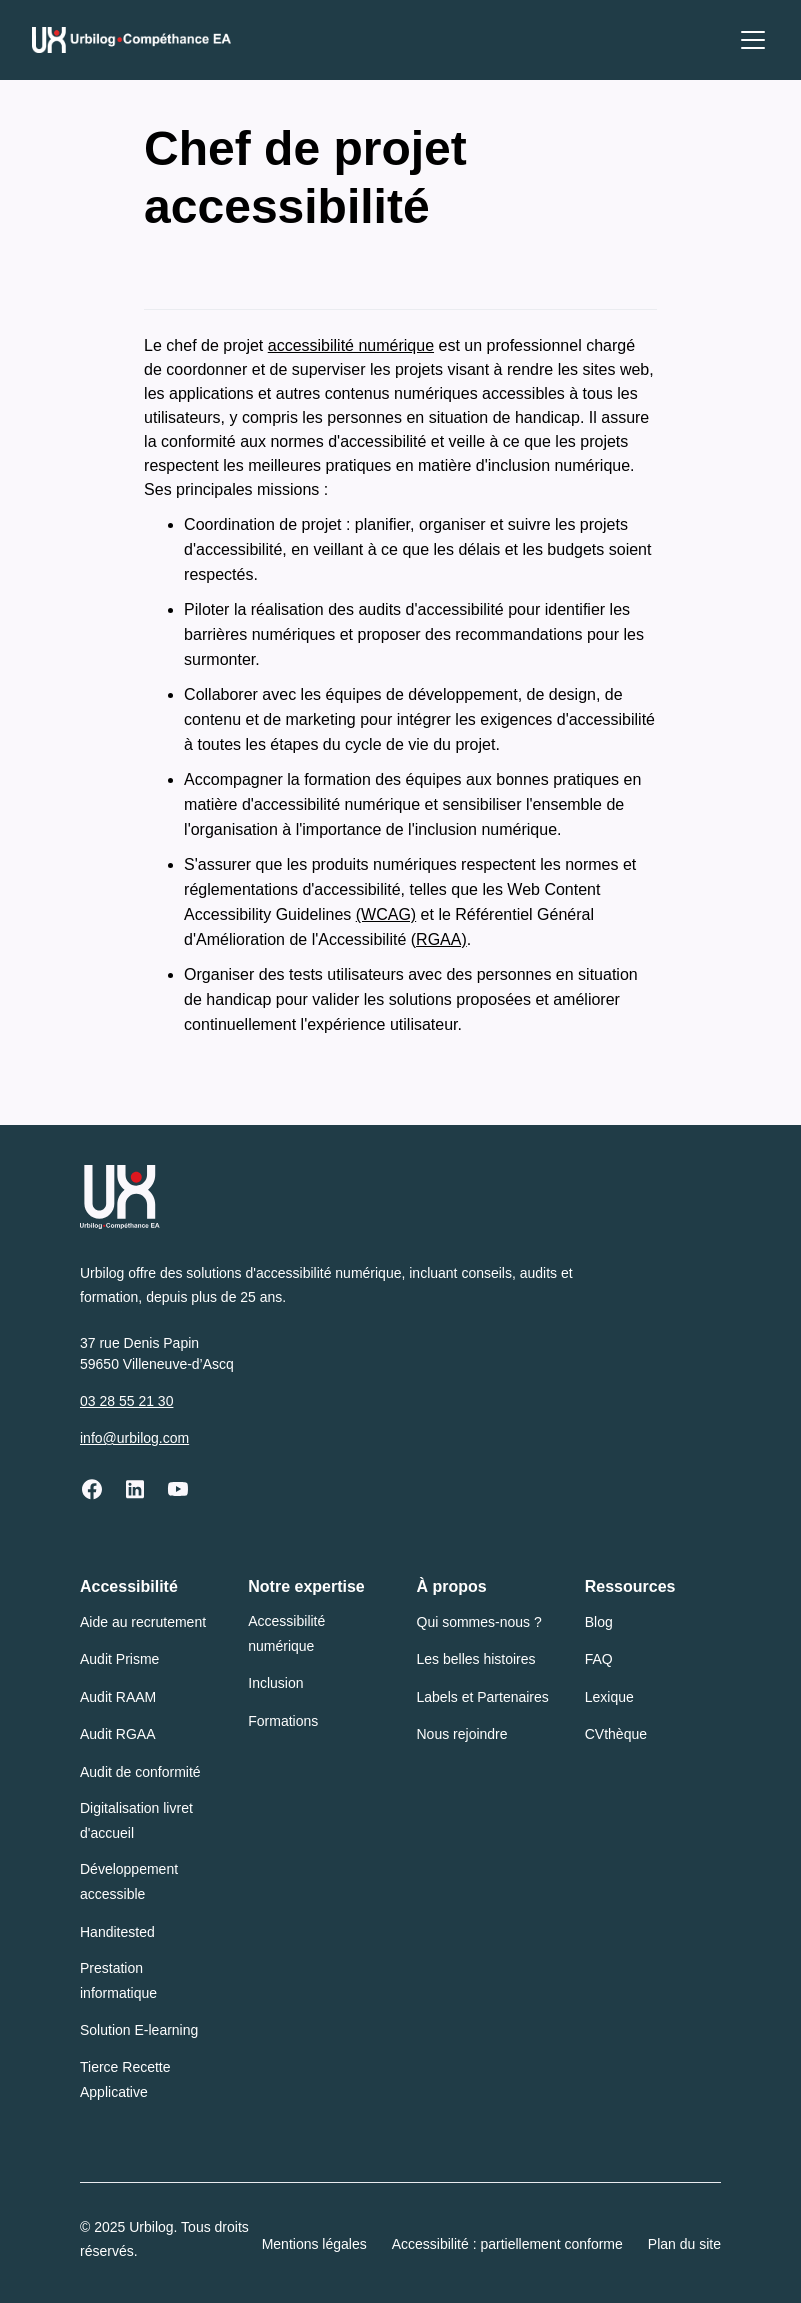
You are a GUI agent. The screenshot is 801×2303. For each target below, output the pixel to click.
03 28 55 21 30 (126, 1401)
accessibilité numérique (351, 345)
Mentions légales (314, 2244)
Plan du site (684, 2244)
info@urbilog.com (134, 1438)
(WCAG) (386, 914)
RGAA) (441, 939)
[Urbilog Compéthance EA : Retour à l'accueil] (131, 40)
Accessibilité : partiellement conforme (507, 2244)
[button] (749, 40)
